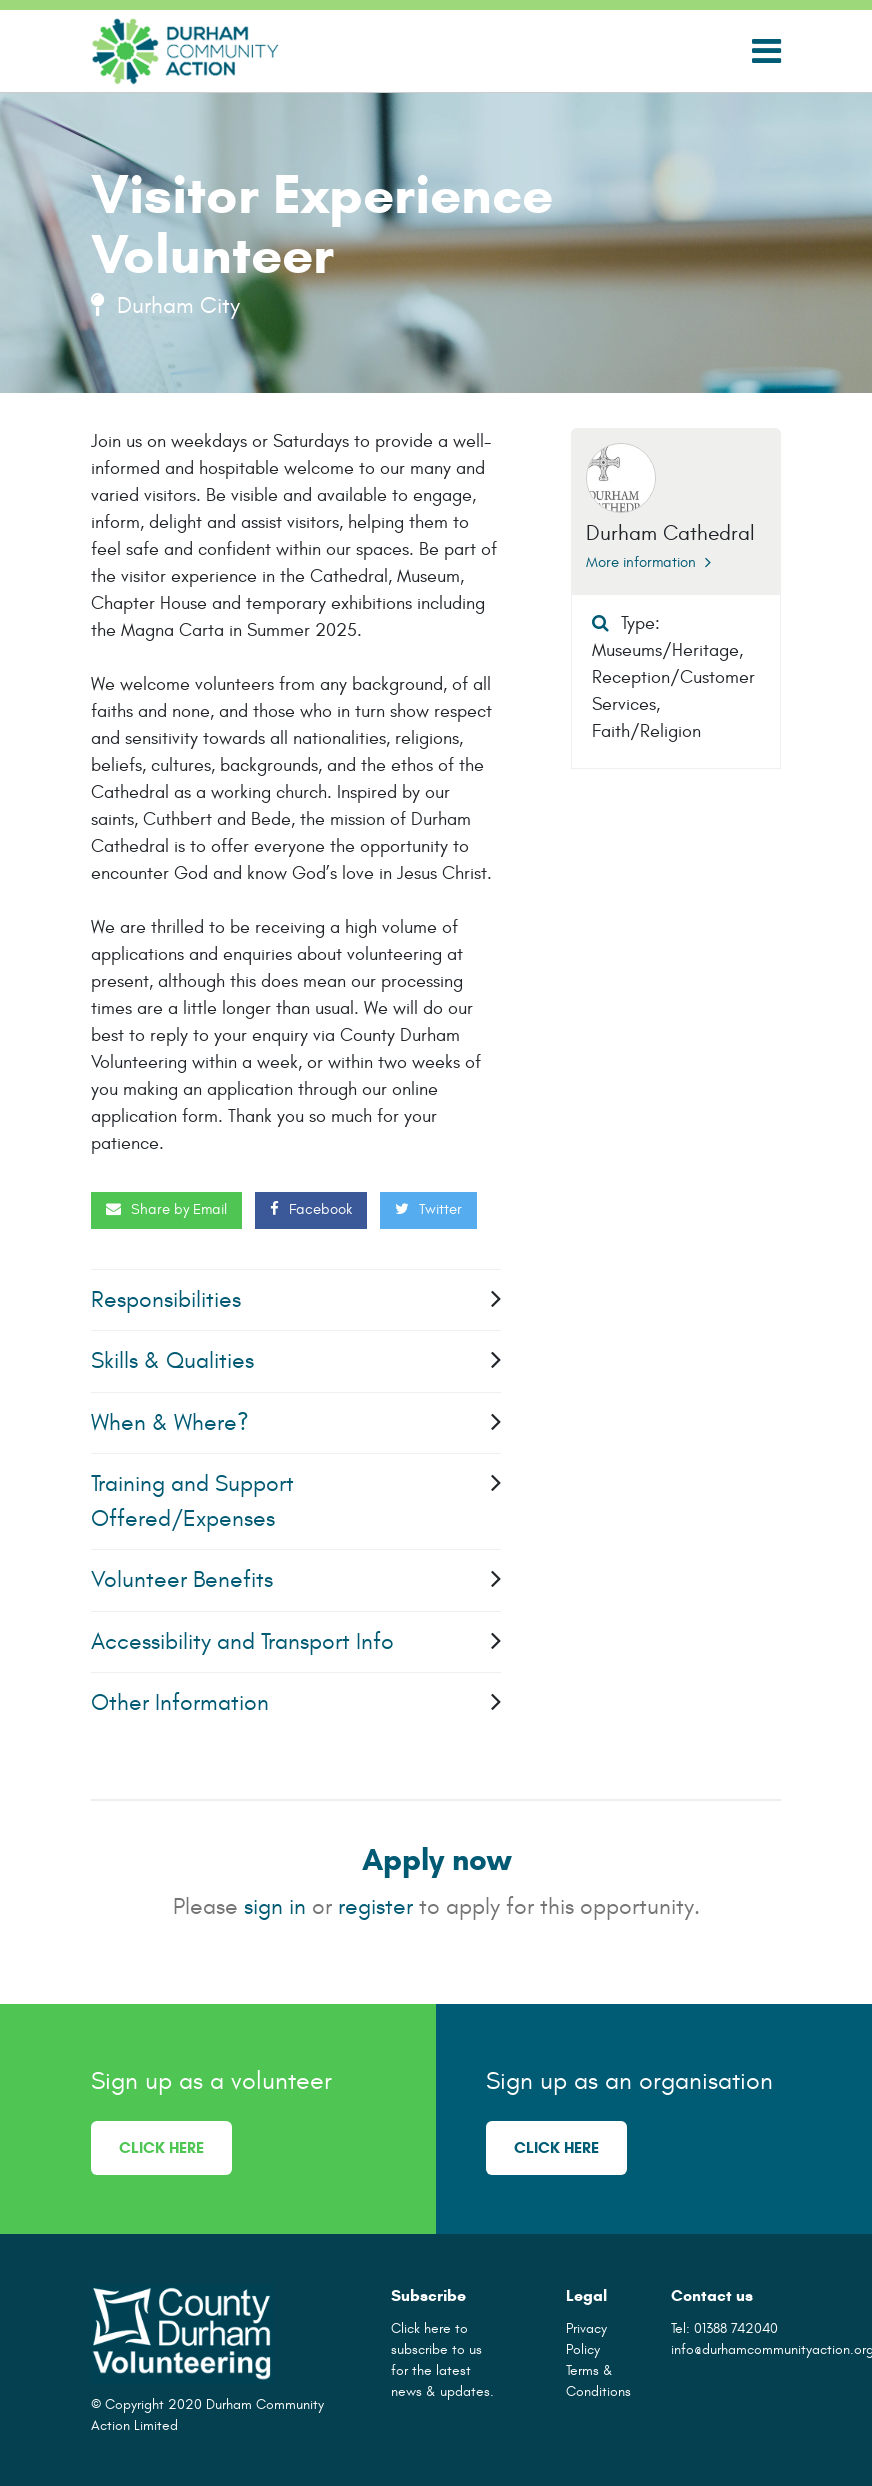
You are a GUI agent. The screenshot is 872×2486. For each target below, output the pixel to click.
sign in (275, 1906)
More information (648, 562)
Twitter (428, 1209)
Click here (161, 2147)
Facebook (311, 1209)
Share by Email (166, 1209)
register (375, 1906)
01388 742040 (736, 2328)
